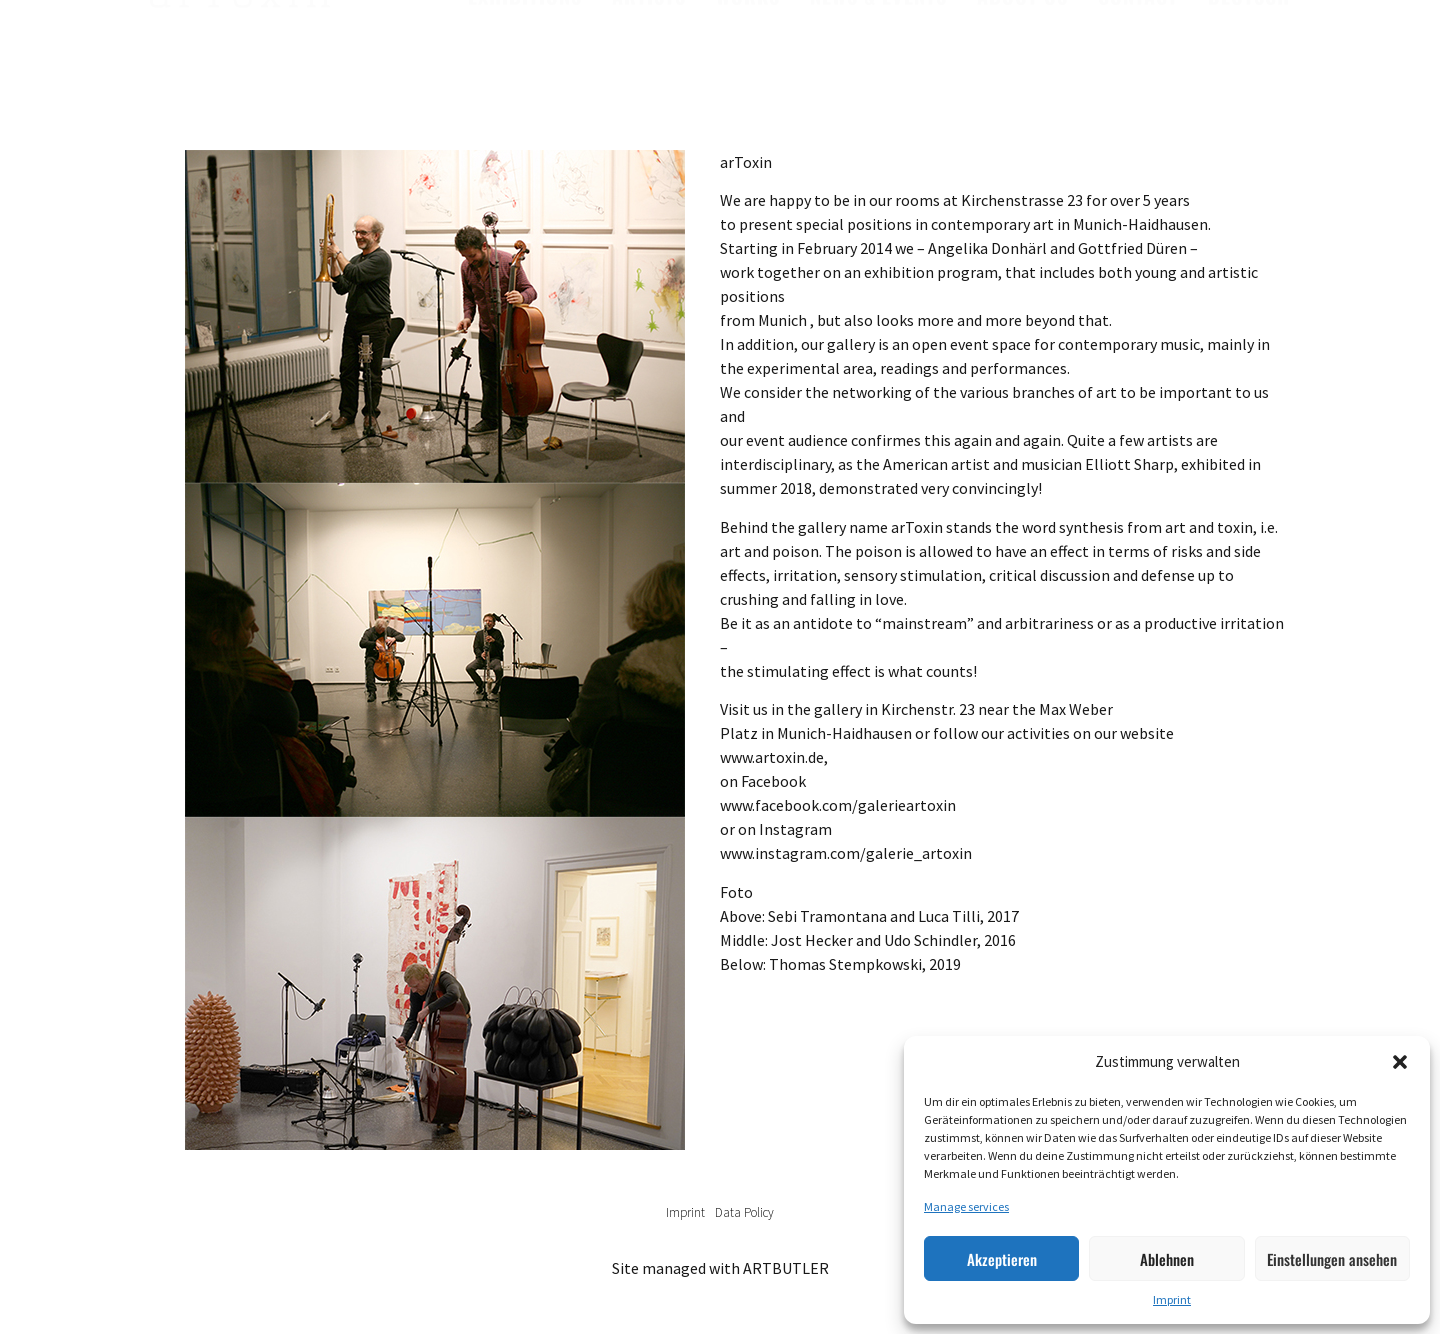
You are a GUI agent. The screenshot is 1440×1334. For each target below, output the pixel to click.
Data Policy (744, 1212)
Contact (1138, 41)
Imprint (1172, 1299)
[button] (1400, 1062)
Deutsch (1249, 41)
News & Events (878, 41)
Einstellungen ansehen (1332, 1259)
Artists (649, 41)
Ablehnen (1167, 1259)
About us (1022, 41)
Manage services (966, 1206)
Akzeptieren (1002, 1259)
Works (748, 41)
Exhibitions (525, 41)
